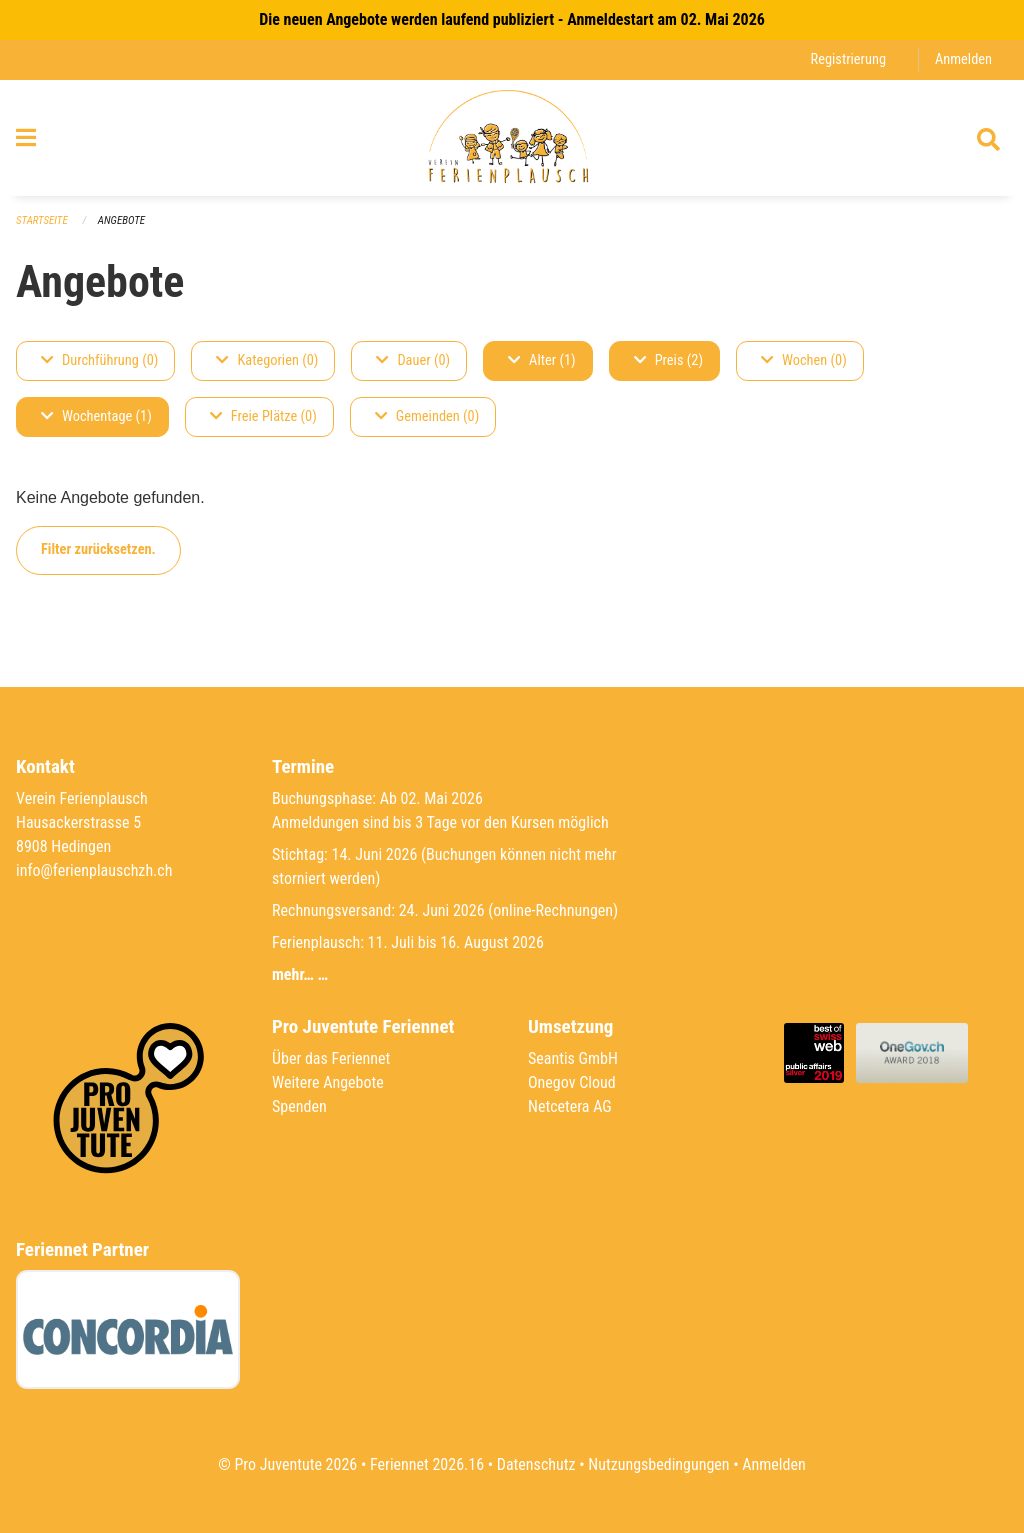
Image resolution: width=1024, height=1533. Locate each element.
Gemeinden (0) (427, 416)
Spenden (299, 1106)
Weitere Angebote (328, 1082)
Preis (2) (668, 360)
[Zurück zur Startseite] (511, 138)
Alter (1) (542, 360)
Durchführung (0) (99, 360)
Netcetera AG (570, 1106)
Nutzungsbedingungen (658, 1464)
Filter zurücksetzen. (98, 549)
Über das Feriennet (331, 1058)
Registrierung (848, 59)
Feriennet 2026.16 (427, 1464)
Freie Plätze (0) (263, 416)
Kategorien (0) (267, 360)
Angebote (121, 220)
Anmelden (963, 59)
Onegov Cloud (572, 1082)
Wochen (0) (804, 360)
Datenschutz (536, 1464)
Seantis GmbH (573, 1058)
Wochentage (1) (96, 416)
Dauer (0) (413, 360)
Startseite (42, 220)
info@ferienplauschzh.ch (94, 870)
